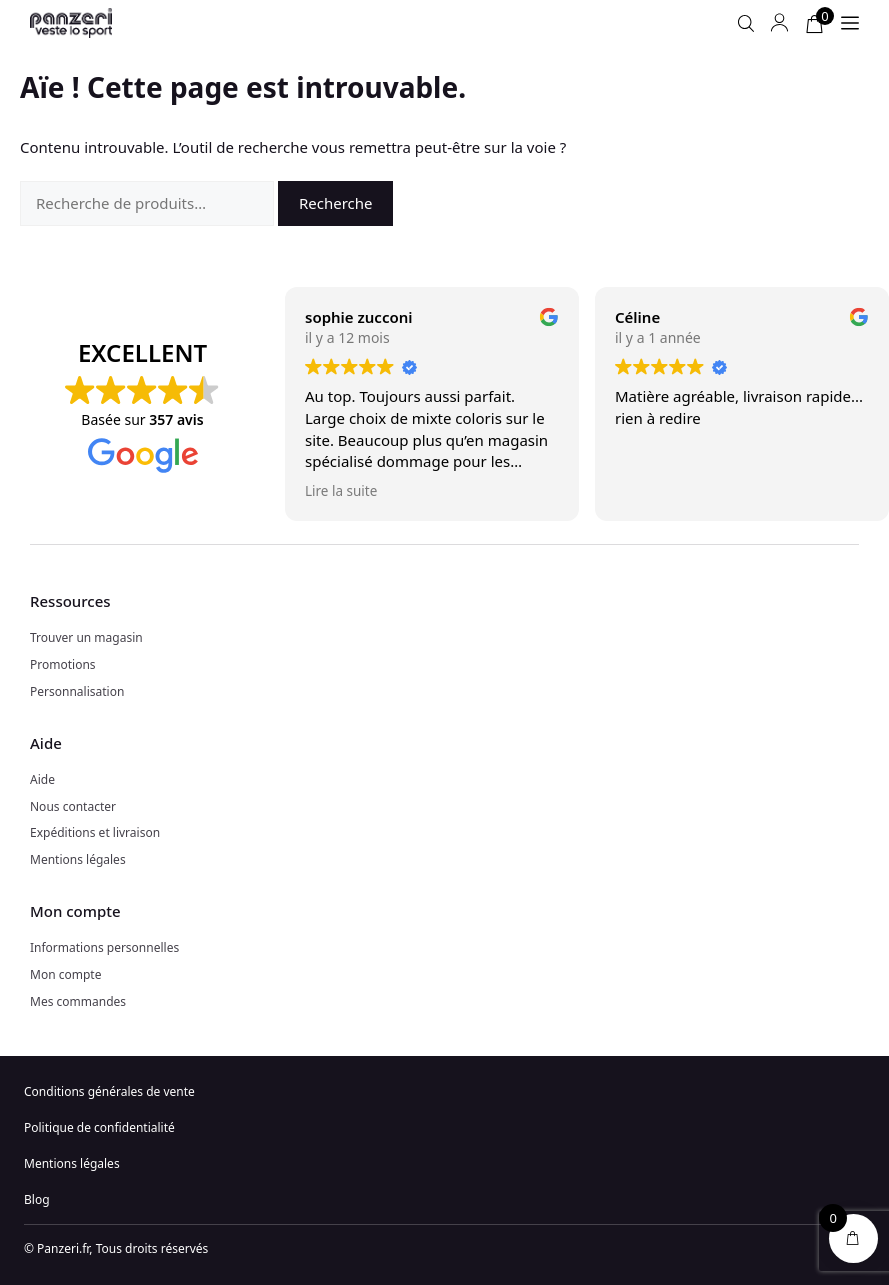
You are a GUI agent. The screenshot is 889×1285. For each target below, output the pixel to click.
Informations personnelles (104, 947)
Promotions (63, 664)
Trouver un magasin (86, 637)
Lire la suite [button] (341, 491)
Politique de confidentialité (99, 1127)
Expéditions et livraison (95, 832)
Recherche (336, 203)
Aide (42, 779)
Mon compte (65, 974)
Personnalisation (77, 691)
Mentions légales (78, 859)
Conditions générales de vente (109, 1091)
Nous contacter (73, 806)
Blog (37, 1199)
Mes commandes (78, 1001)
